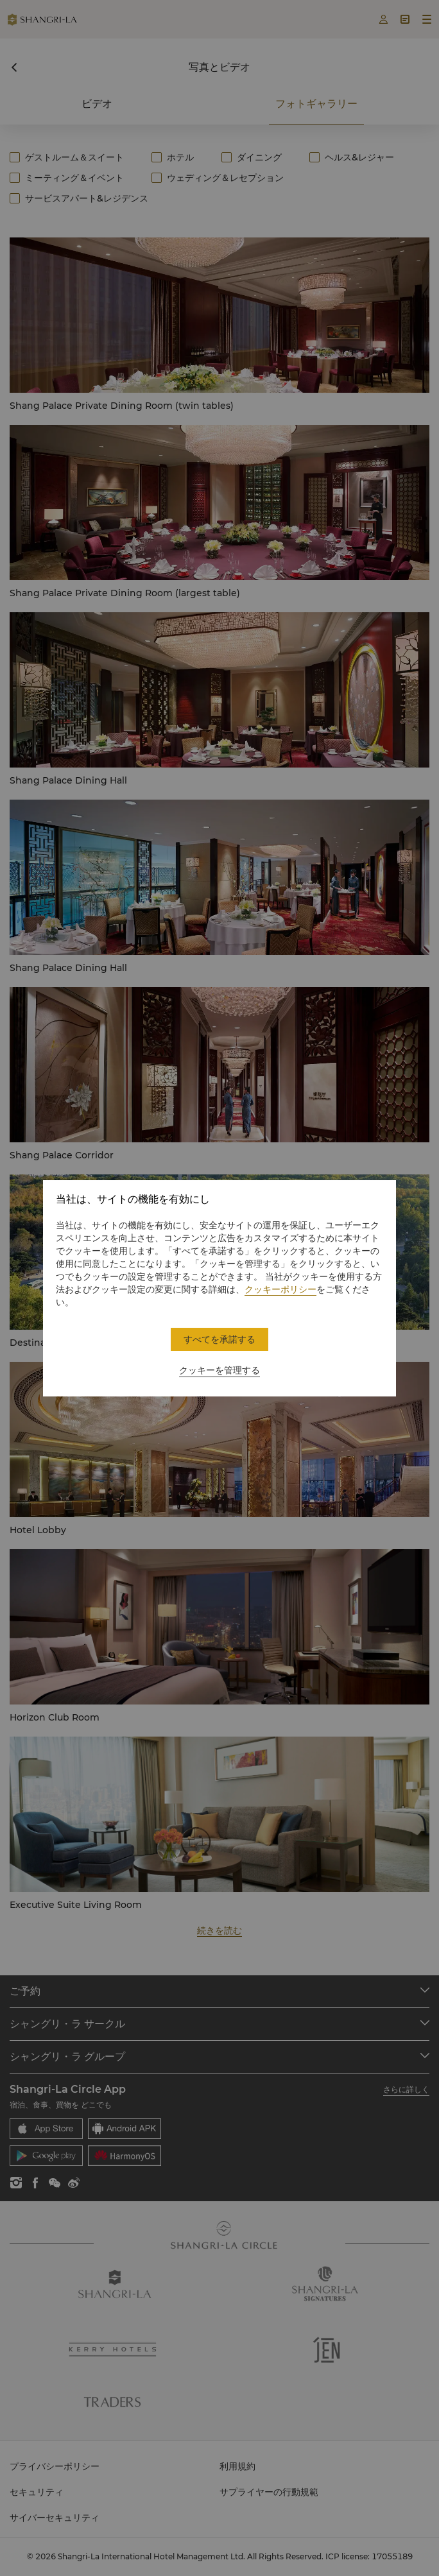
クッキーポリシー (280, 1289)
